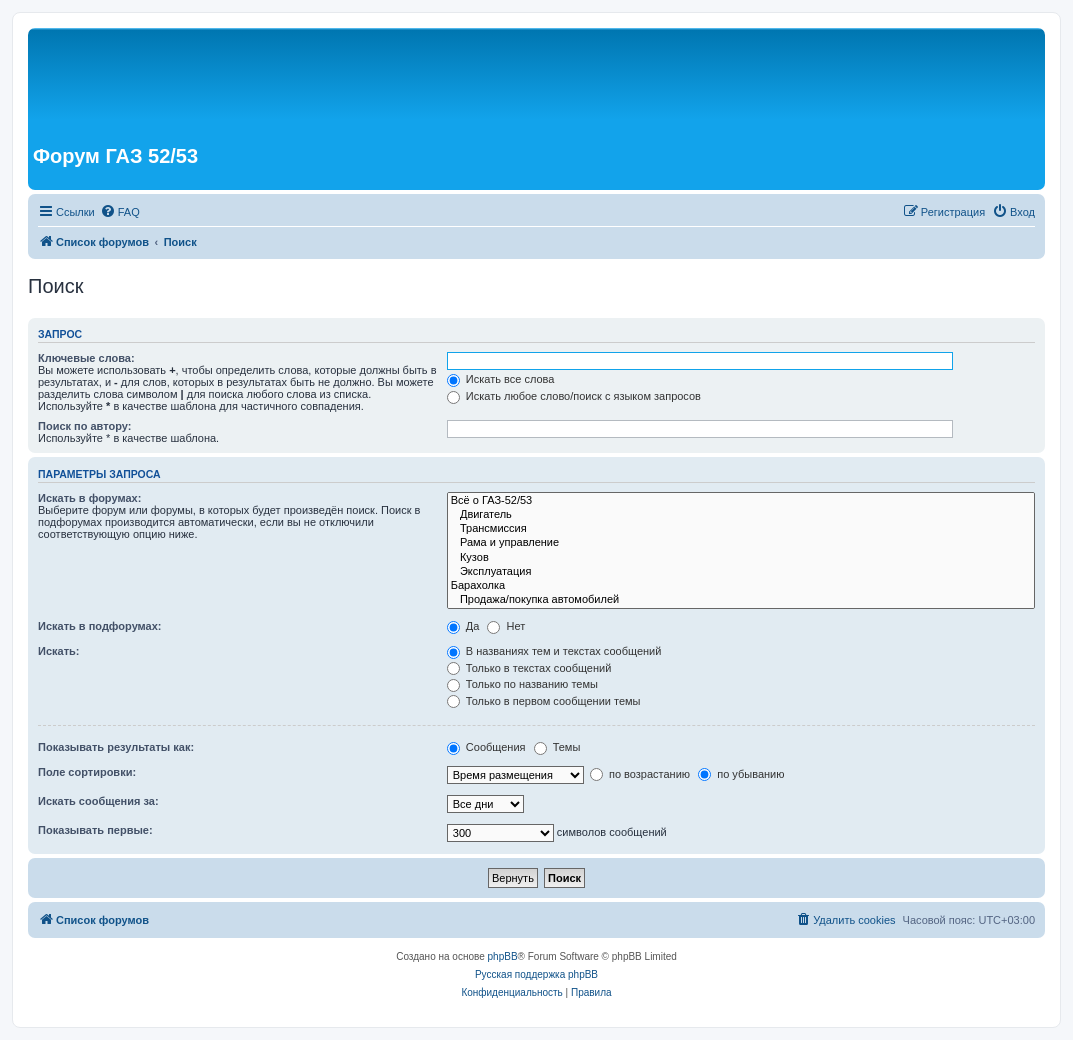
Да (463, 626)
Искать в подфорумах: (100, 626)
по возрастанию (640, 774)
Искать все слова (501, 379)
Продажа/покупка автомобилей (741, 600)
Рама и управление (741, 543)
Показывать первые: (95, 830)
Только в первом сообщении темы (544, 701)
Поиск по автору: (84, 426)
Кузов (741, 558)
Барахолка (741, 586)
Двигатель (741, 515)
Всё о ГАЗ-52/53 (741, 501)
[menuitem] (120, 212)
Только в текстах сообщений (529, 668)
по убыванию (741, 774)
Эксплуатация (741, 572)
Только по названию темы (522, 684)
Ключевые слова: (86, 358)
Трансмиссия (741, 529)
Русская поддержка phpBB (536, 974)
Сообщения (486, 747)
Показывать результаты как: (116, 747)
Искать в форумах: (89, 498)
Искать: (58, 651)
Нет (506, 626)
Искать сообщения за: (98, 801)
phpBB (503, 956)
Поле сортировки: (87, 772)
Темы (557, 747)
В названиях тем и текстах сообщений (554, 651)
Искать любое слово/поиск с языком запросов (574, 396)
